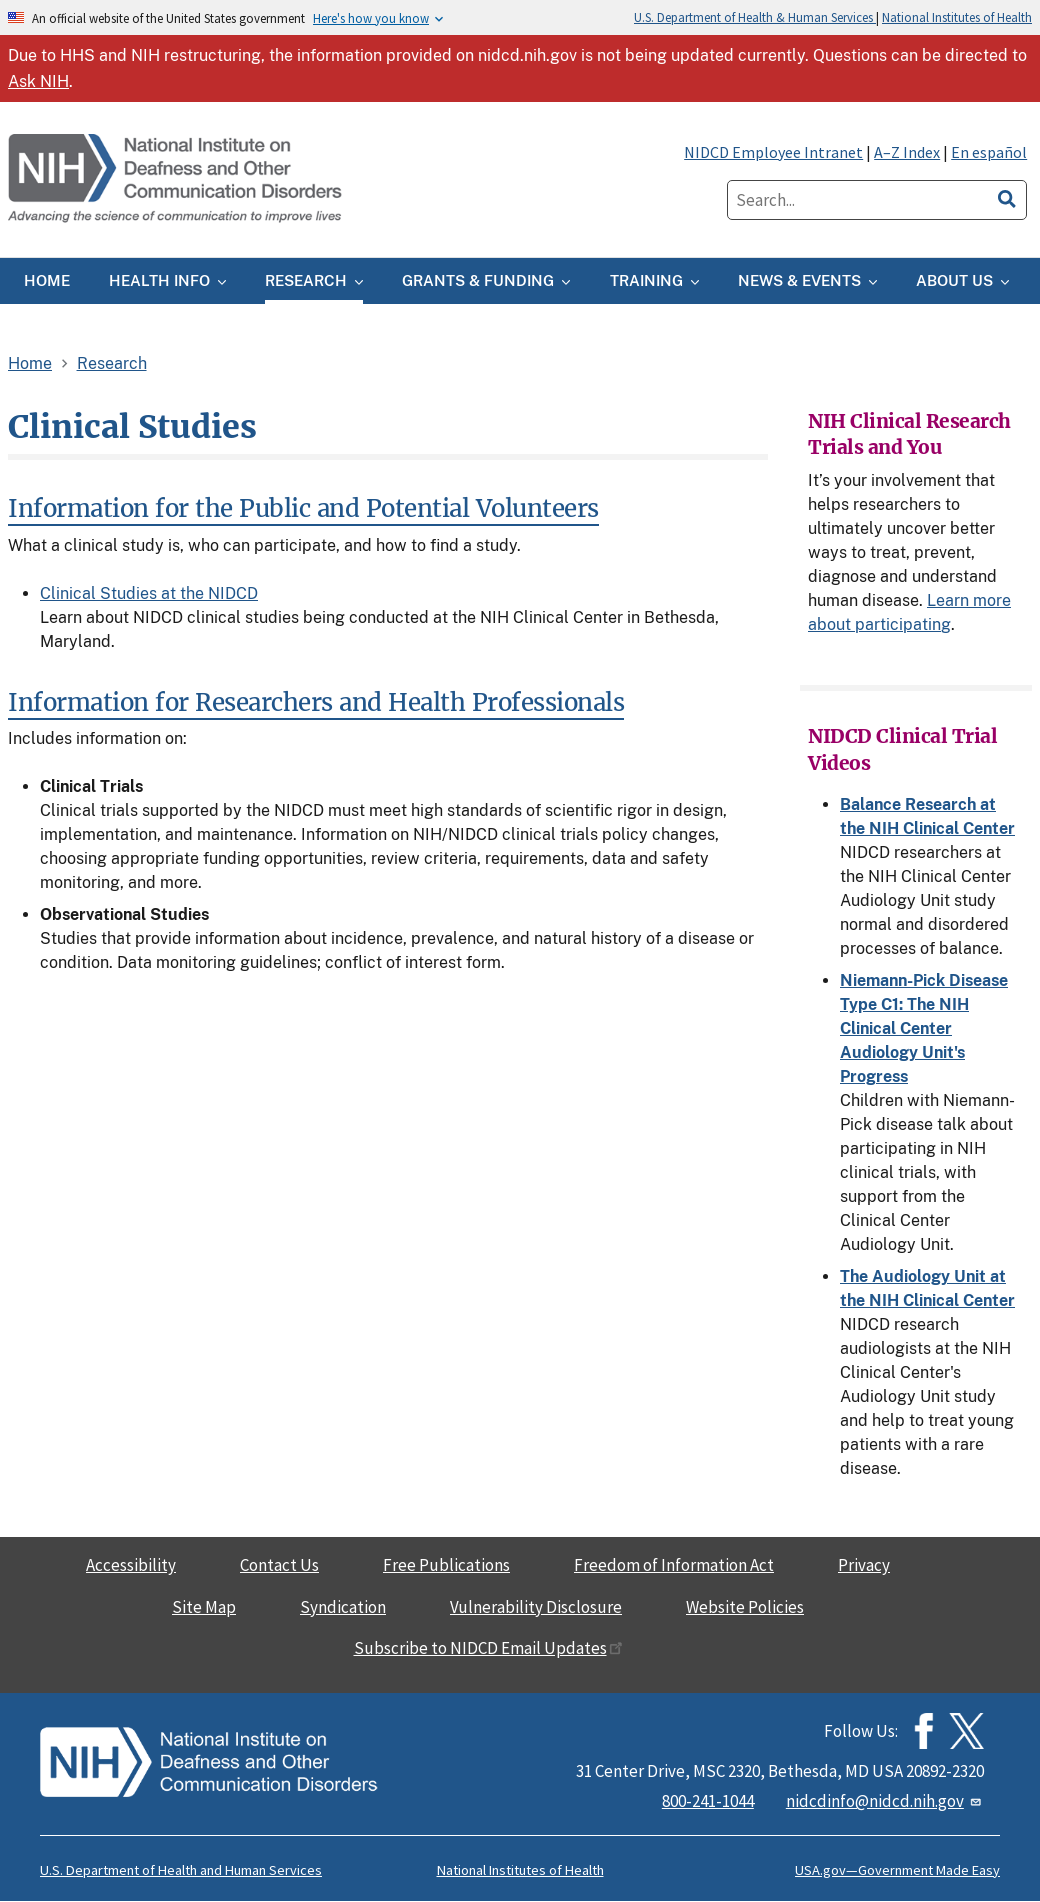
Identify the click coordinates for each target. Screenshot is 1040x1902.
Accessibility (131, 1565)
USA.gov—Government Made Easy (897, 1870)
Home (30, 363)
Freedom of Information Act (674, 1565)
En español (989, 152)
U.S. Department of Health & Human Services (755, 17)
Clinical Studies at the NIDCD (149, 593)
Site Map (204, 1607)
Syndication (343, 1607)
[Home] (177, 179)
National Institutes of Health (957, 17)
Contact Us (279, 1565)
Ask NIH (38, 81)
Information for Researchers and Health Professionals (316, 702)
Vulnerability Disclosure (536, 1607)
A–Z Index (907, 152)
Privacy (864, 1565)
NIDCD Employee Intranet (773, 152)
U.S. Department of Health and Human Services (181, 1870)
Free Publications (446, 1565)
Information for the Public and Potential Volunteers (303, 508)
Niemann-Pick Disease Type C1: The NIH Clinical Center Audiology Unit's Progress (924, 1028)
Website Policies (745, 1607)
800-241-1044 (708, 1801)
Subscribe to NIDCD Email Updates (488, 1648)
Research (112, 363)
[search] (1007, 196)
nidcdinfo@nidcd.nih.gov (885, 1801)
